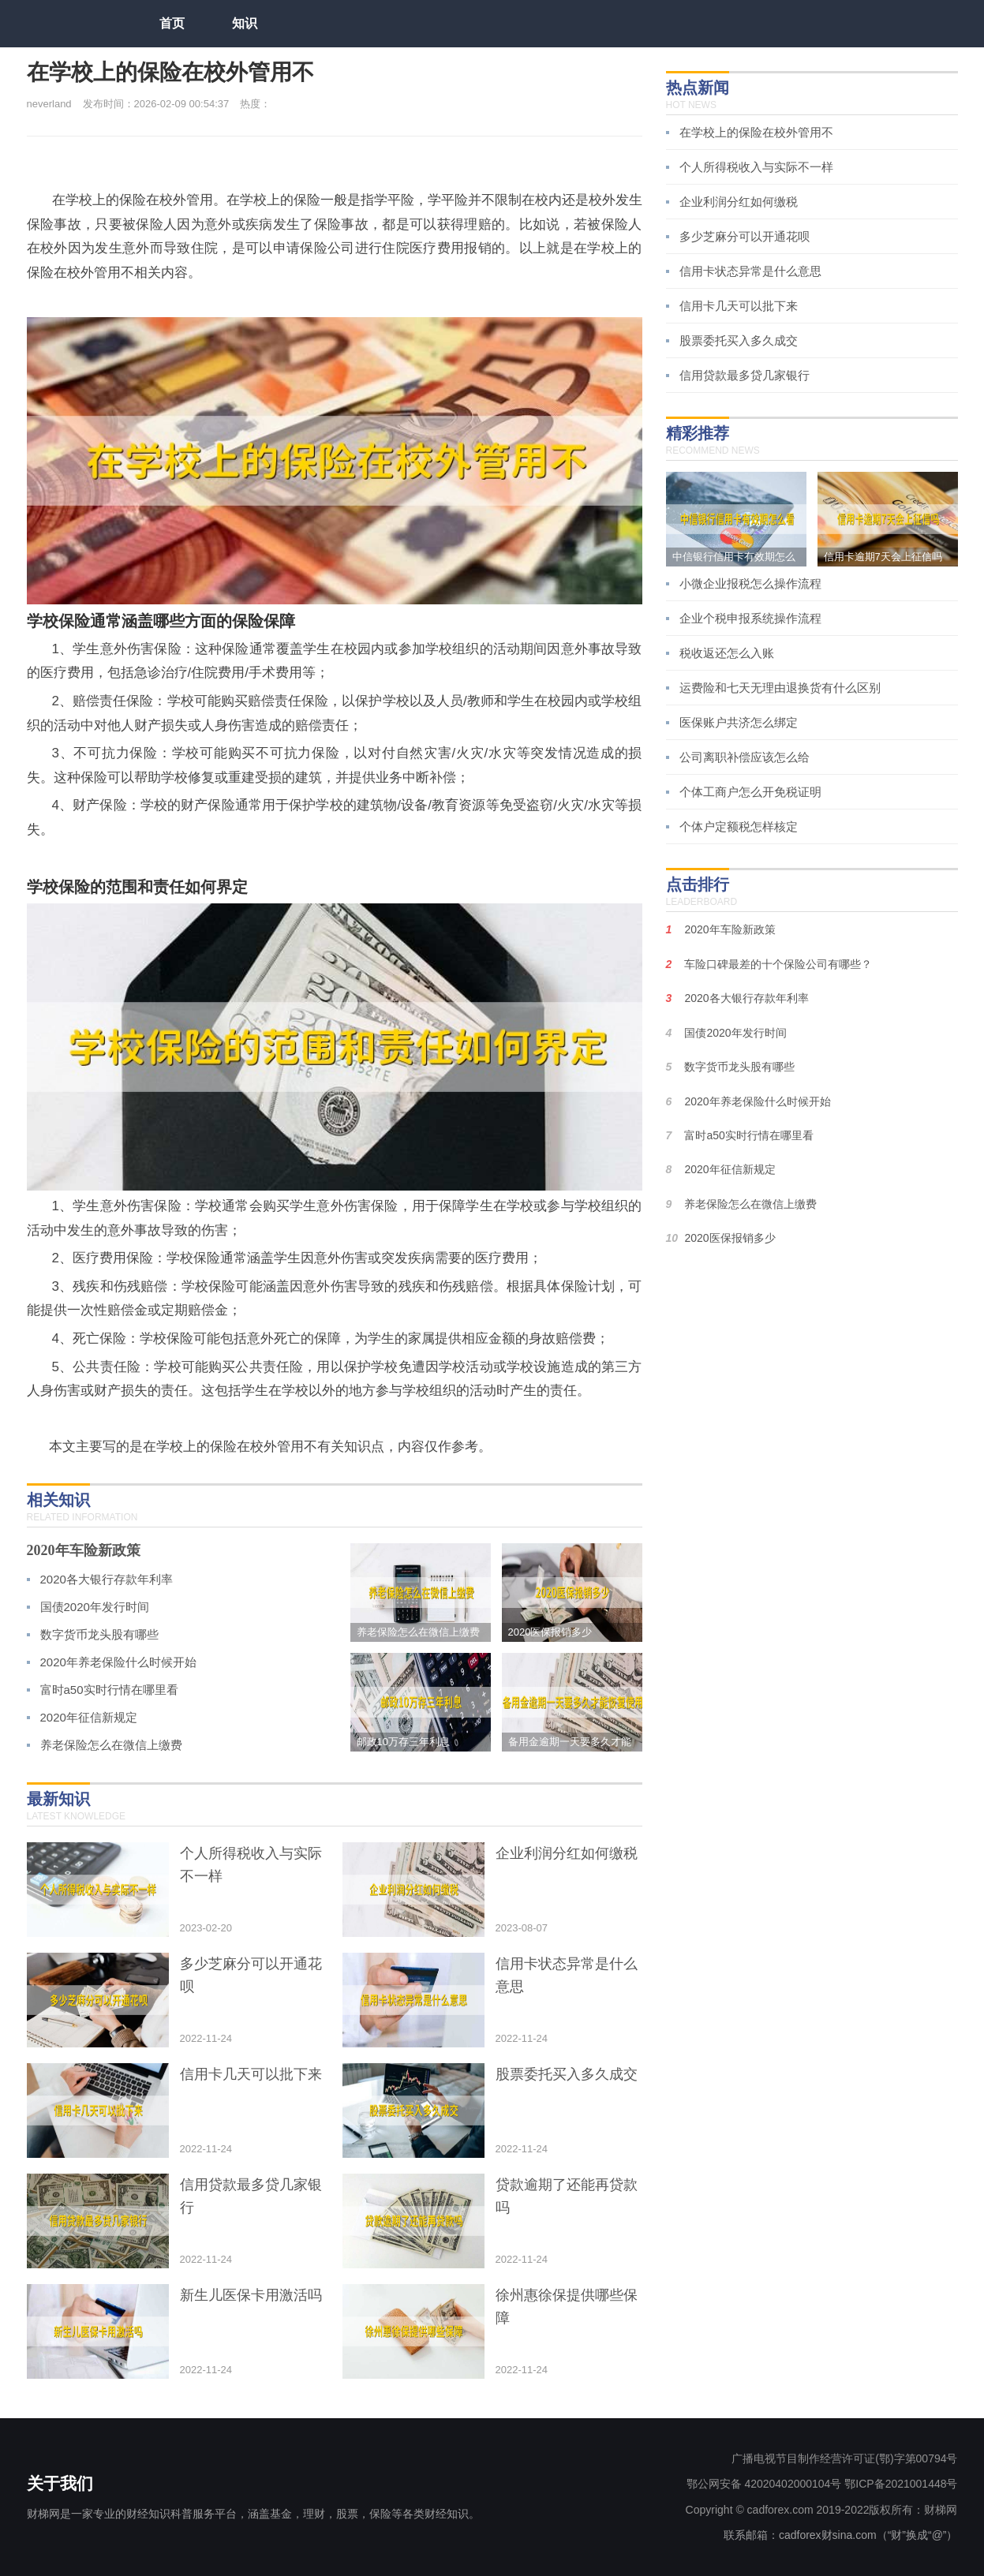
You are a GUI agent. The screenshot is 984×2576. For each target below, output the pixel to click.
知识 (244, 23)
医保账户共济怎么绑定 (738, 722)
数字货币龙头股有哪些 (99, 1634)
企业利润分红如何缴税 (738, 201)
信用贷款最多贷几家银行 (744, 375)
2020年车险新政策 (83, 1550)
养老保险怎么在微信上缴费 (111, 1745)
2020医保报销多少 (729, 1238)
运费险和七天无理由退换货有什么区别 (780, 687)
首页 (172, 23)
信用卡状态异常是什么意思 (750, 271)
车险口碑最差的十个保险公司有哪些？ (778, 964)
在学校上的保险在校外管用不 (756, 132)
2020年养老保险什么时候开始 (118, 1662)
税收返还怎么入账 (726, 653)
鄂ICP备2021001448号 (900, 2483)
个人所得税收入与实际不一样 (756, 167)
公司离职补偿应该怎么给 (744, 757)
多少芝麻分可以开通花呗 (744, 236)
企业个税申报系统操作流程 (750, 618)
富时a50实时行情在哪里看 (109, 1689)
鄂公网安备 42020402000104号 (764, 2483)
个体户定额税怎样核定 (738, 826)
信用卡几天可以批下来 (738, 305)
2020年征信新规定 (88, 1717)
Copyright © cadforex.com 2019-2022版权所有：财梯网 (822, 2509)
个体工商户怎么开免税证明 (750, 791)
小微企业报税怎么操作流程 (750, 583)
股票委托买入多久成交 (738, 340)
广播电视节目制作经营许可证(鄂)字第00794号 (844, 2458)
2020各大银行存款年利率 (106, 1579)
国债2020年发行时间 (94, 1606)
